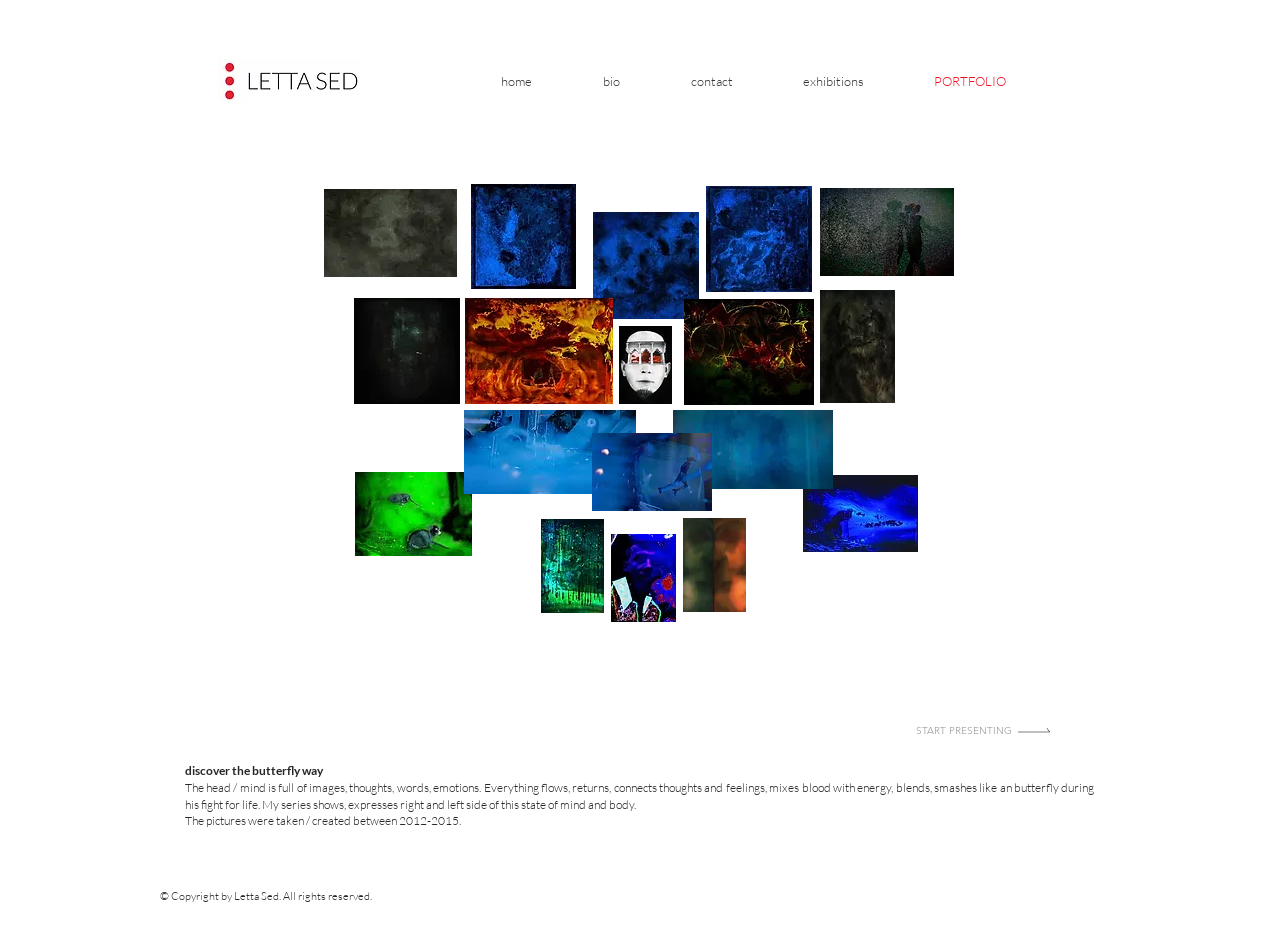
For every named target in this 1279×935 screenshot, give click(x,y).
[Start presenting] (985, 730)
